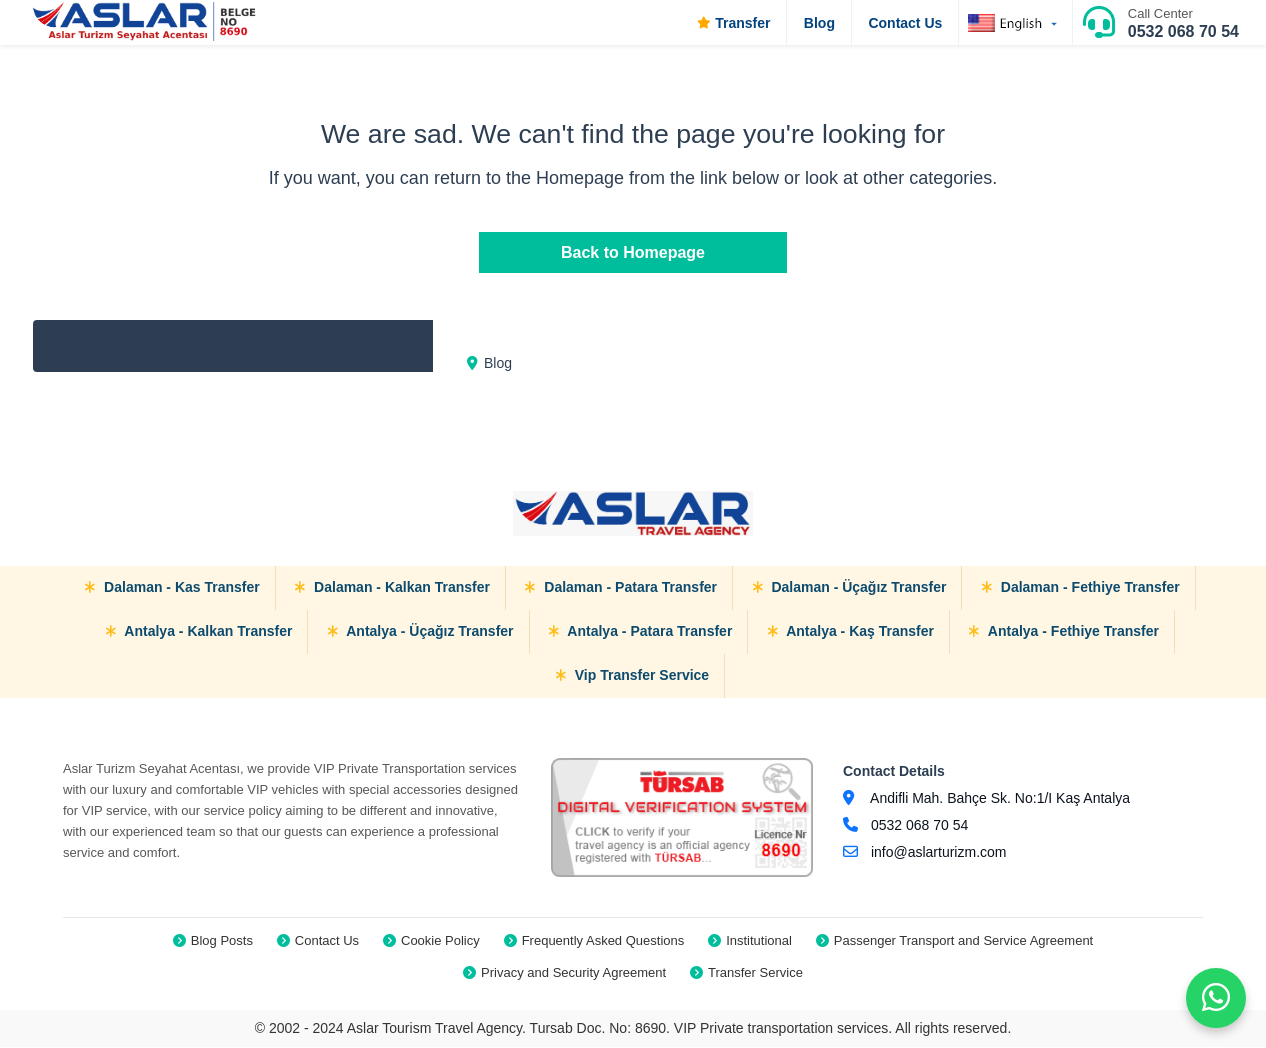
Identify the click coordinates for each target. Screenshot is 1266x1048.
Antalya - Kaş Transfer (851, 631)
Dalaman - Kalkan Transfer (392, 587)
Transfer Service (755, 972)
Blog (819, 23)
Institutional (759, 940)
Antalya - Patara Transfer (640, 631)
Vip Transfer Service (632, 675)
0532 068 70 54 (1183, 31)
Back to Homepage (633, 252)
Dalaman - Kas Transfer (172, 587)
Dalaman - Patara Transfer (621, 587)
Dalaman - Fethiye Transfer (1081, 587)
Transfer (733, 23)
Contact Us (905, 23)
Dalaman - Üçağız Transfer (850, 587)
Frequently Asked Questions (603, 940)
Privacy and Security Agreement (573, 972)
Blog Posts (222, 940)
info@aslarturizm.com (939, 852)
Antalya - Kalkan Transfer (199, 631)
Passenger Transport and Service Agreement (963, 940)
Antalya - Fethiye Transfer (1064, 631)
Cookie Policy (440, 940)
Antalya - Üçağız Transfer (421, 631)
